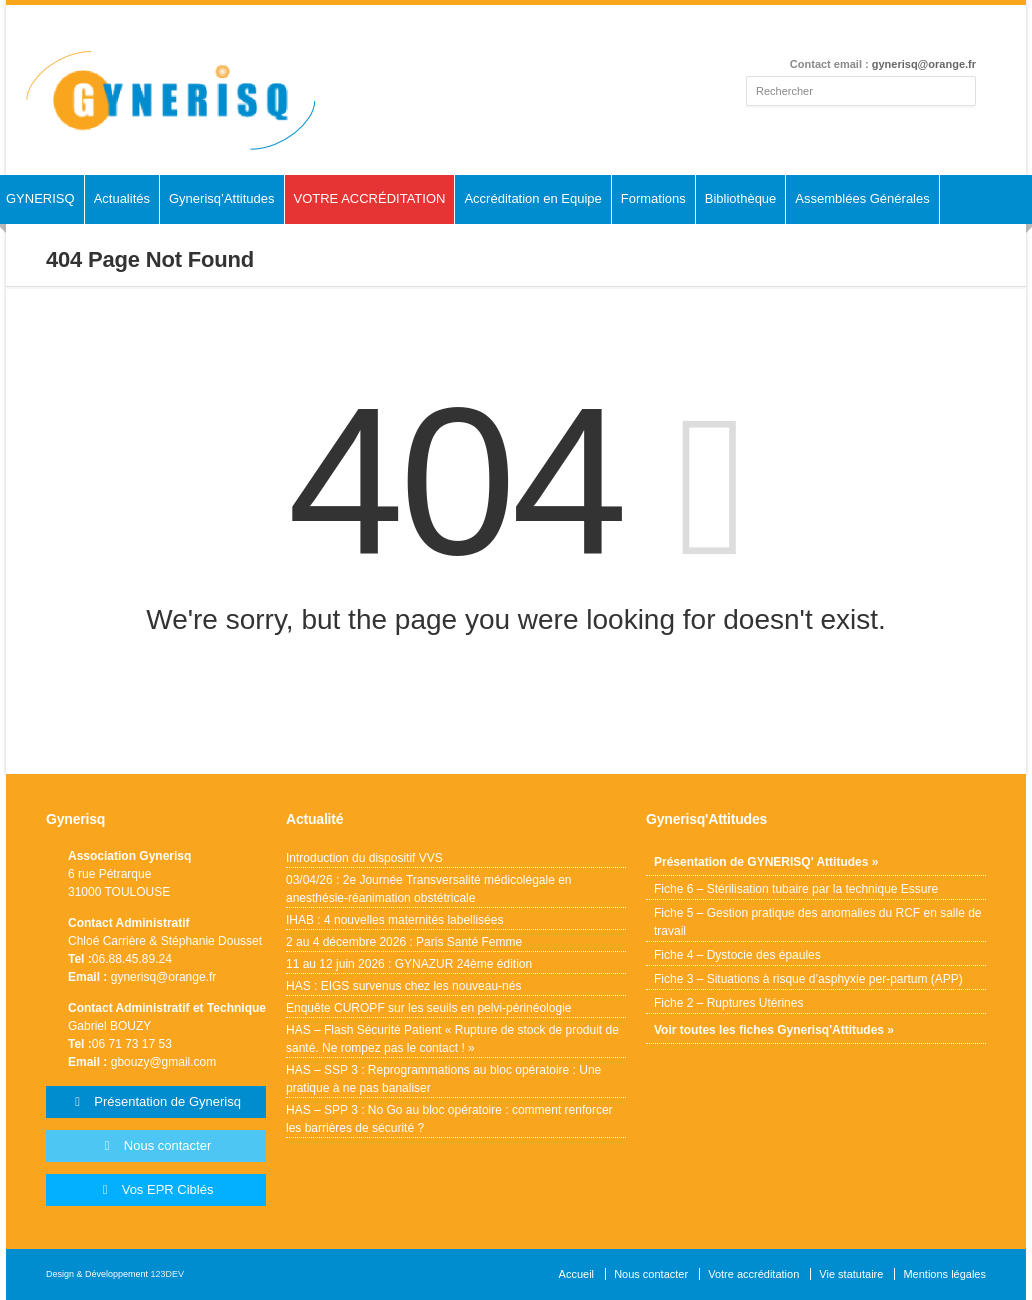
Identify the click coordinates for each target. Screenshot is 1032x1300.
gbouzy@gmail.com (164, 1062)
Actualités (122, 198)
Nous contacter (651, 1274)
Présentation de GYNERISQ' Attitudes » (766, 862)
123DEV (168, 1274)
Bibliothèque (741, 198)
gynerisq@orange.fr (924, 64)
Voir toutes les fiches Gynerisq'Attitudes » (774, 1030)
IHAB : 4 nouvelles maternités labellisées (394, 920)
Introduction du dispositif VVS (364, 858)
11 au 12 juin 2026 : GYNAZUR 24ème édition (409, 964)
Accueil (576, 1274)
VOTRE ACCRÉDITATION (370, 198)
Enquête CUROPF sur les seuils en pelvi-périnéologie (428, 1008)
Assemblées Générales (862, 198)
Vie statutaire (851, 1274)
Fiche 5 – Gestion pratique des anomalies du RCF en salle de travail (818, 922)
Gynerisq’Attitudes (222, 198)
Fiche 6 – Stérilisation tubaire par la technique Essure (796, 889)
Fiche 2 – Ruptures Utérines (728, 1003)
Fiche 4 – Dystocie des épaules (737, 955)
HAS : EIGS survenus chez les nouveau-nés (404, 986)
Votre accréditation (753, 1274)
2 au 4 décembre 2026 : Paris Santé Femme (404, 942)
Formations (653, 198)
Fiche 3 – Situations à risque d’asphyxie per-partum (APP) (808, 979)
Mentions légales (944, 1274)
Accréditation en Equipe (532, 198)
